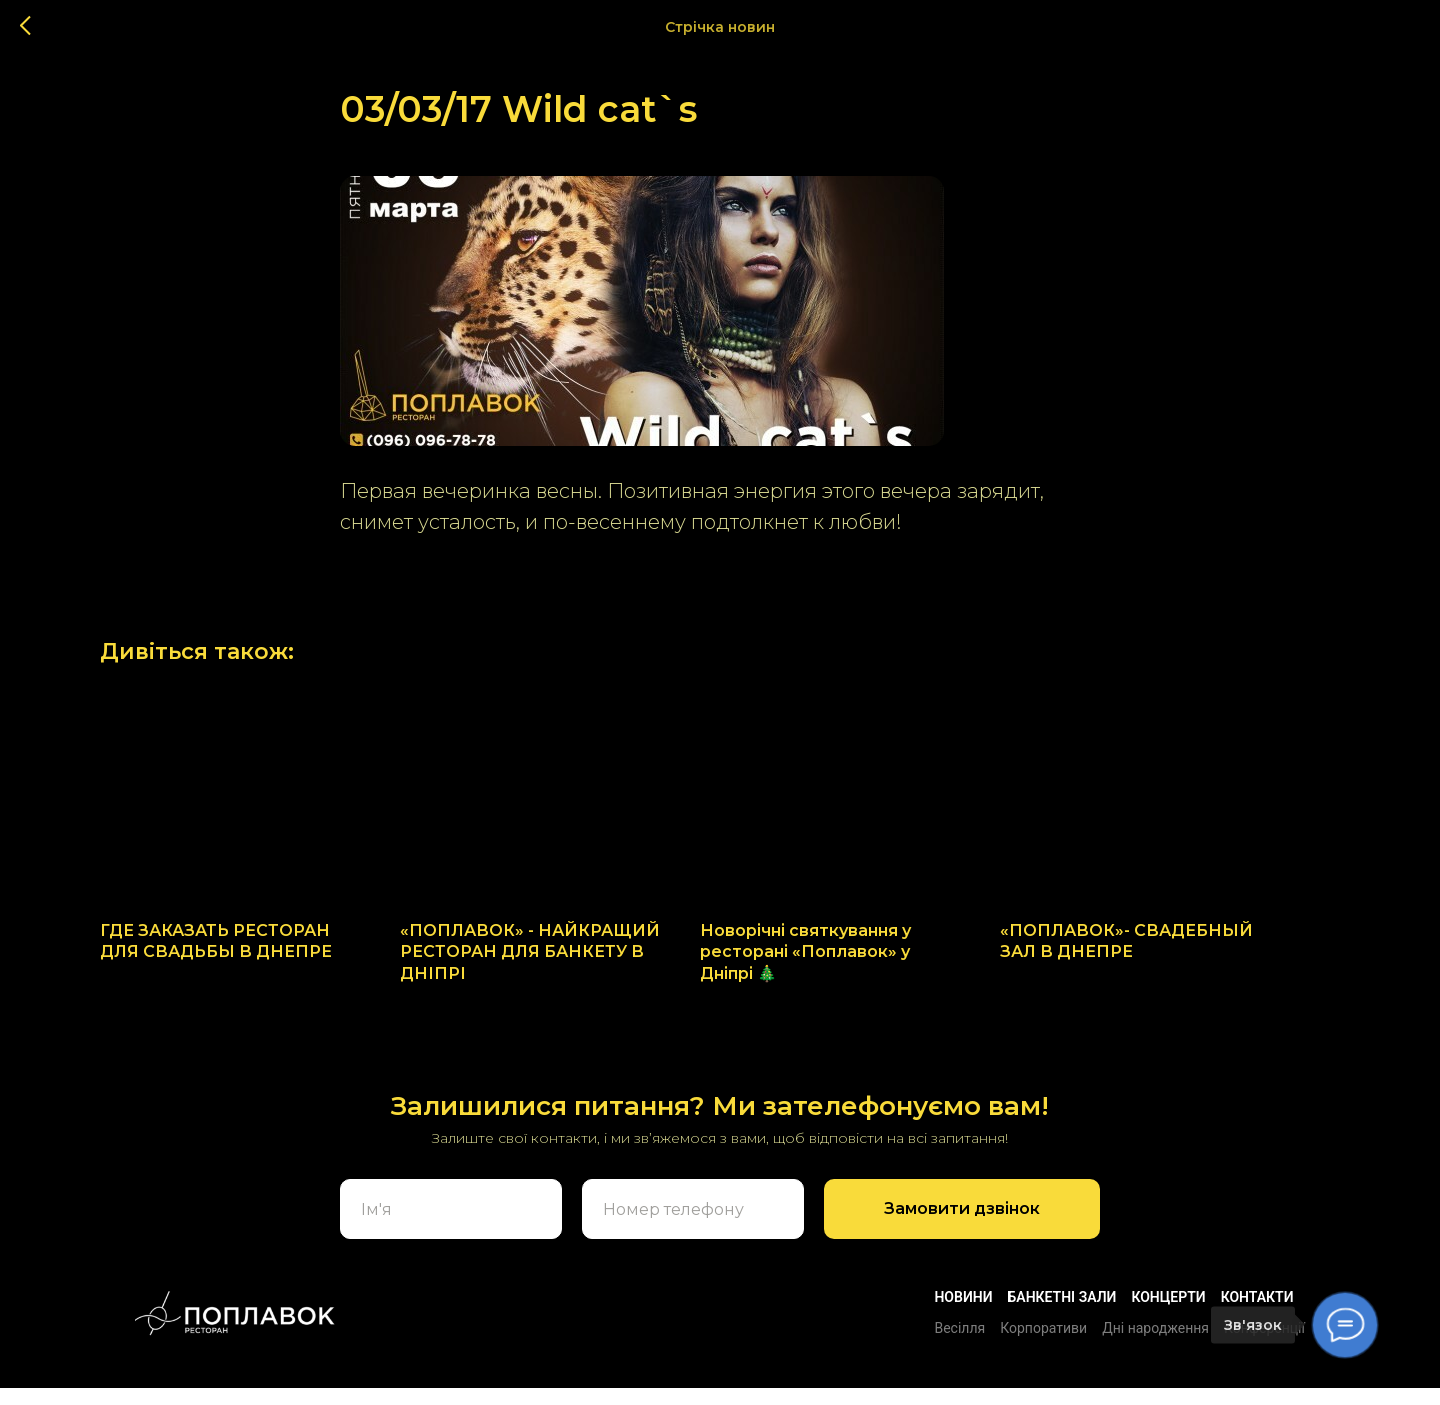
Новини (963, 1314)
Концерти (1168, 1314)
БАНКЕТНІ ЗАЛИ (1062, 1314)
